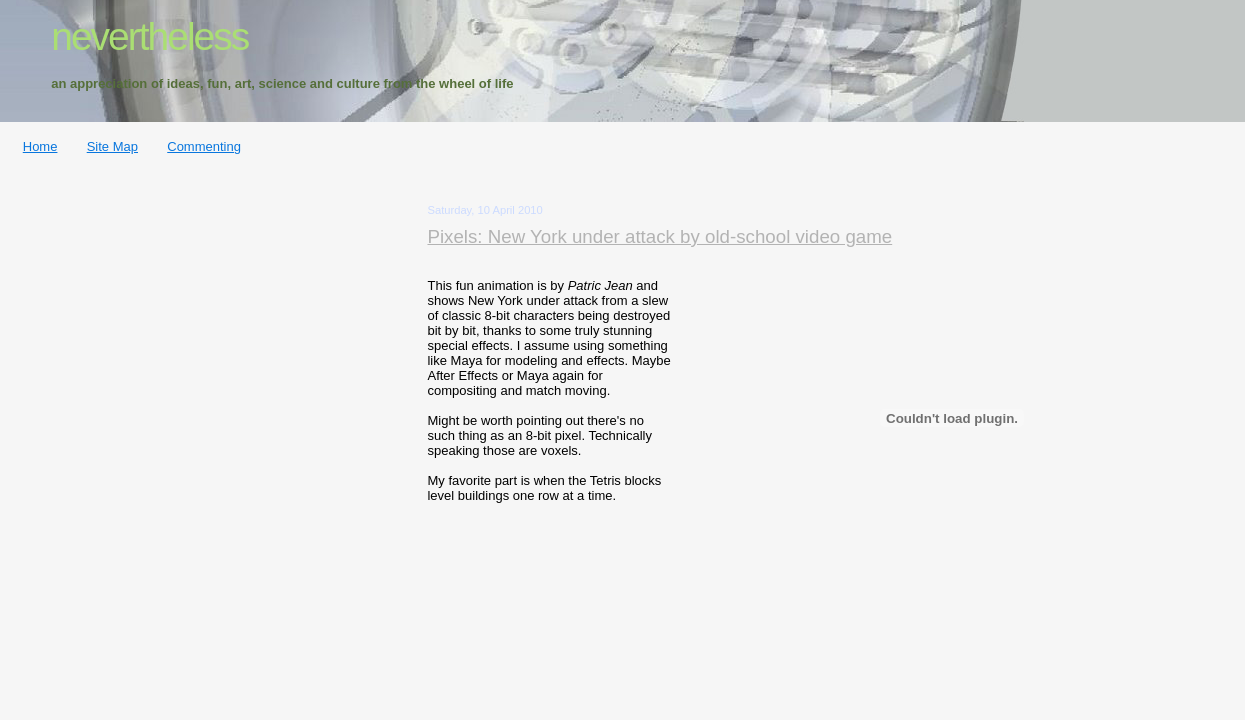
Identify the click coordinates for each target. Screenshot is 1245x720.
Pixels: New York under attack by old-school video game (659, 236)
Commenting (204, 146)
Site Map (112, 146)
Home (40, 146)
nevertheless (149, 36)
